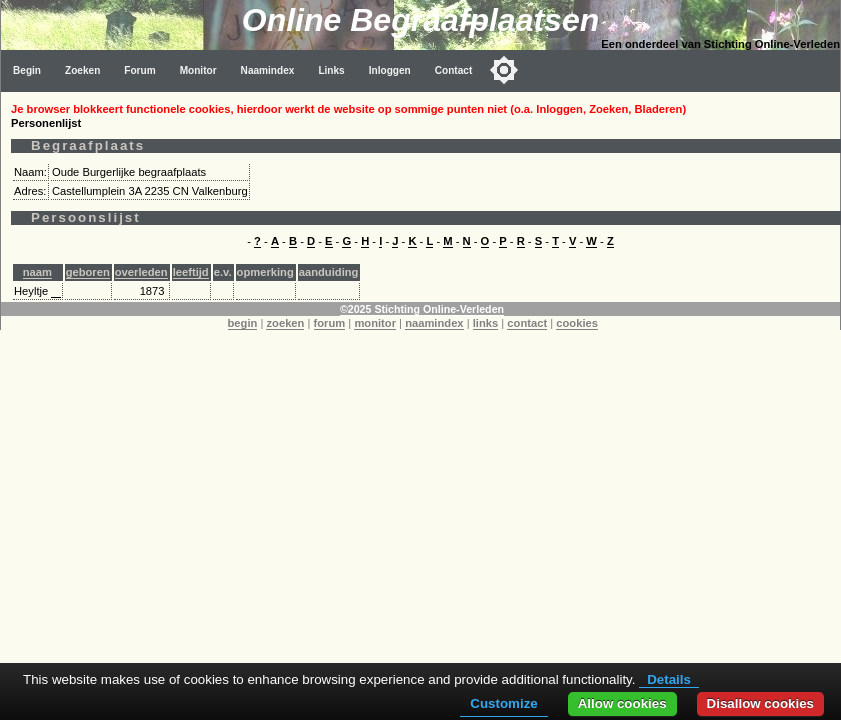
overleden (141, 272)
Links (331, 70)
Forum (139, 70)
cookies (577, 323)
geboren (88, 272)
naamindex (434, 323)
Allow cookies (622, 703)
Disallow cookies (760, 703)
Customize (503, 703)
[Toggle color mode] (504, 70)
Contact (454, 70)
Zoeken (82, 70)
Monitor (198, 70)
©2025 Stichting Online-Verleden (422, 309)
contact (527, 323)
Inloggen (390, 70)
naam (37, 272)
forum (330, 323)
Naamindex (268, 70)
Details (669, 679)
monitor (375, 323)
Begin (27, 70)
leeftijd (191, 272)
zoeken (285, 323)
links (486, 323)
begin (243, 323)
